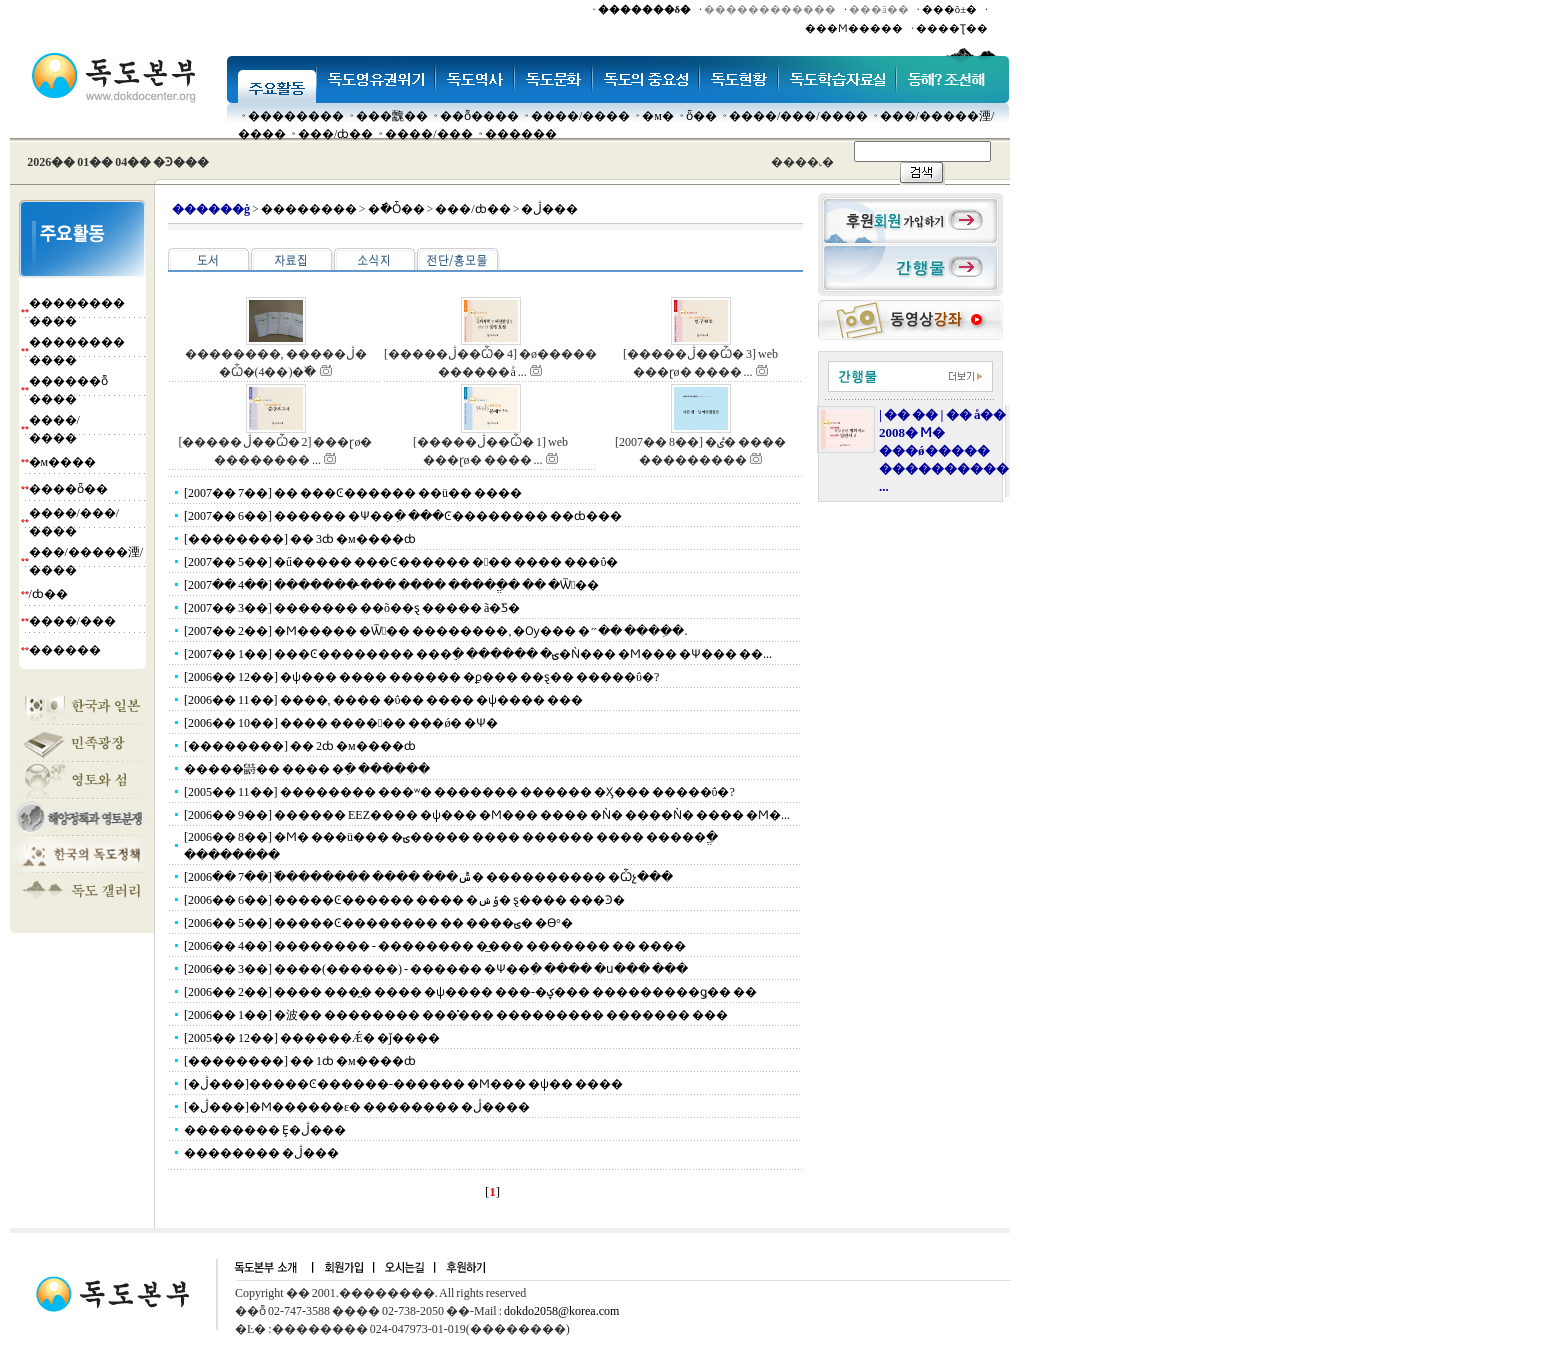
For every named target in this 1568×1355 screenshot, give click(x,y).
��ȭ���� (479, 116)
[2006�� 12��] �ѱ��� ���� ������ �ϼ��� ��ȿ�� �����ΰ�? (421, 677)
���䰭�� (392, 116)
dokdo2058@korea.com (561, 1311)
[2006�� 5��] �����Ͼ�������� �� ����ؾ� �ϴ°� (378, 923)
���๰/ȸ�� (335, 134)
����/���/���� (798, 116)
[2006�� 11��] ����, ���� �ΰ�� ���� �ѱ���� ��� (384, 700)
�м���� (63, 462)
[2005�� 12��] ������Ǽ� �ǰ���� (312, 1038)
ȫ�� (701, 116)
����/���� (580, 116)
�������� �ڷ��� (261, 1153)
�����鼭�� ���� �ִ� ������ (307, 769)
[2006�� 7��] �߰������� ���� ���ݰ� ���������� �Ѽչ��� (428, 877)
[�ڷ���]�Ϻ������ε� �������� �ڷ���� (357, 1107)
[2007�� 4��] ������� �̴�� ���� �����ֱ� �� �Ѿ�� (391, 585)
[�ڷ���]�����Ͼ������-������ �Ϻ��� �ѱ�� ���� (403, 1084)
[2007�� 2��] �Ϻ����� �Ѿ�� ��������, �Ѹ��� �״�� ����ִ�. (435, 631)
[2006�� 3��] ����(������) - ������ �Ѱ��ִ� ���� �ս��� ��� (436, 969)
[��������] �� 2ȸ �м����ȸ (300, 746)
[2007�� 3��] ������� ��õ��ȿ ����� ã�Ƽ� (352, 608)
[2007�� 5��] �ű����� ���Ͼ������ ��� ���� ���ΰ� (401, 562)
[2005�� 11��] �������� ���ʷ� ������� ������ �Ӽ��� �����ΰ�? (459, 792)
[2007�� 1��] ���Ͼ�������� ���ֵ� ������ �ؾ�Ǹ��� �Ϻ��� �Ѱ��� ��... (478, 654)
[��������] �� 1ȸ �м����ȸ (300, 1061)
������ (521, 134)
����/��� (428, 134)
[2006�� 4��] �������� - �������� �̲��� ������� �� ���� (435, 946)
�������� (296, 116)
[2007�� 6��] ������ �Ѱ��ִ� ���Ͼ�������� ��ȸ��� (403, 516)
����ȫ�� (68, 489)
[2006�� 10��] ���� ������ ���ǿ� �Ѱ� (341, 723)
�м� (658, 116)
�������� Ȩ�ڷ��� (265, 1130)
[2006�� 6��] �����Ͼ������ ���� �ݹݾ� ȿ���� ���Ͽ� (404, 900)
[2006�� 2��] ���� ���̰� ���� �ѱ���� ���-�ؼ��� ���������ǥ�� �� (470, 992)
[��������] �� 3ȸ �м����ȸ (300, 539)
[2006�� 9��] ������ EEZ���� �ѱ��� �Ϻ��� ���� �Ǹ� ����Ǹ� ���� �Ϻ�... (487, 815)
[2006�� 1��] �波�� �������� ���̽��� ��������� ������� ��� (456, 1015)
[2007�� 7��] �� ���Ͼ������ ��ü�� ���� (353, 493)
